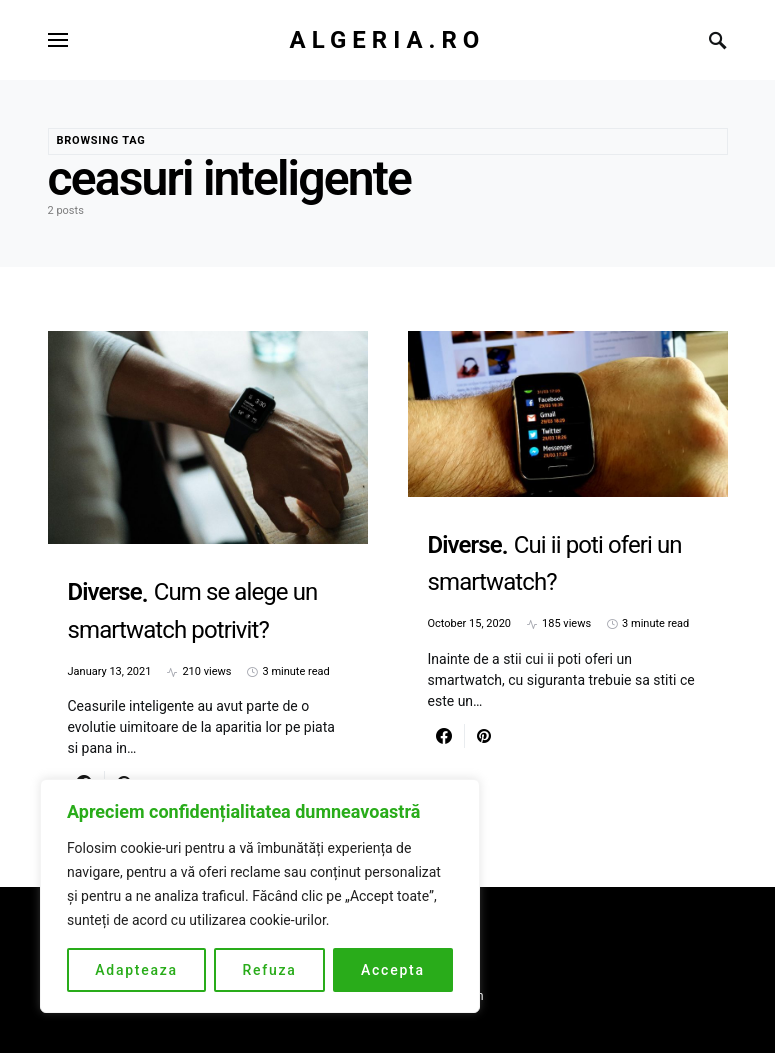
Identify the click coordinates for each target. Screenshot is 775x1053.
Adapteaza (136, 970)
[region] (260, 896)
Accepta (393, 970)
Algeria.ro (388, 40)
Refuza (269, 970)
